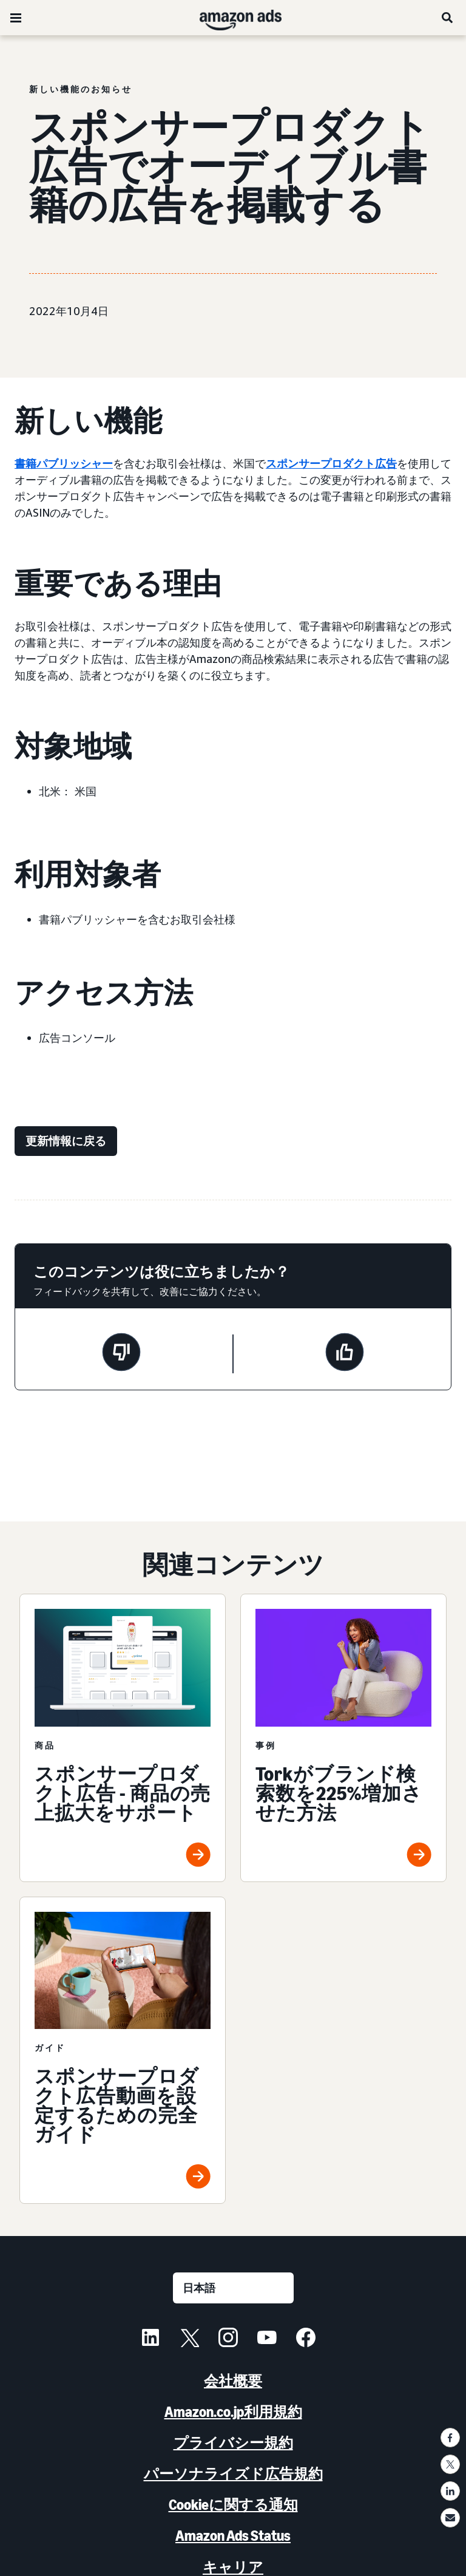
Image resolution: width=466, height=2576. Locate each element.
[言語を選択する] (233, 2287)
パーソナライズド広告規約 (233, 2474)
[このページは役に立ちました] (344, 1354)
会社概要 (233, 2381)
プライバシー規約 (233, 2443)
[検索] (448, 17)
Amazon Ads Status (233, 2535)
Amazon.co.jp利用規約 (233, 2412)
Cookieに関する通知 (233, 2504)
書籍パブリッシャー (64, 463)
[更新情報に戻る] (66, 1141)
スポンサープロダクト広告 (331, 463)
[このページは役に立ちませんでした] (121, 1354)
